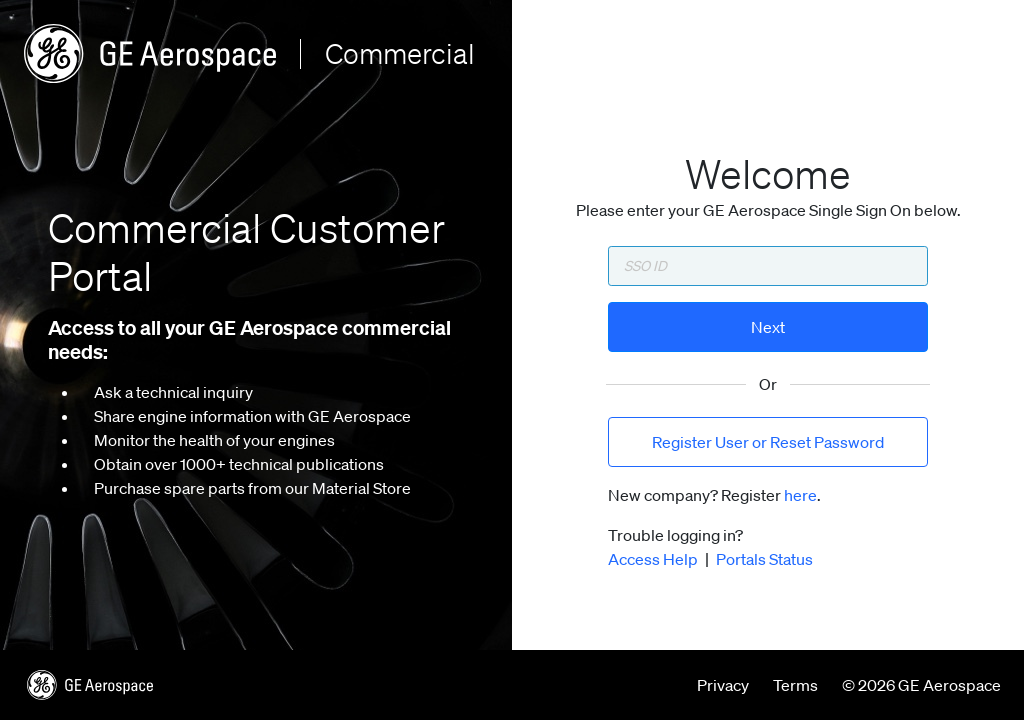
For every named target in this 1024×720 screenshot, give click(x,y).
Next (768, 327)
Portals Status (764, 559)
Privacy (723, 685)
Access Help (653, 559)
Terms (795, 685)
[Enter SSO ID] (768, 266)
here (800, 495)
